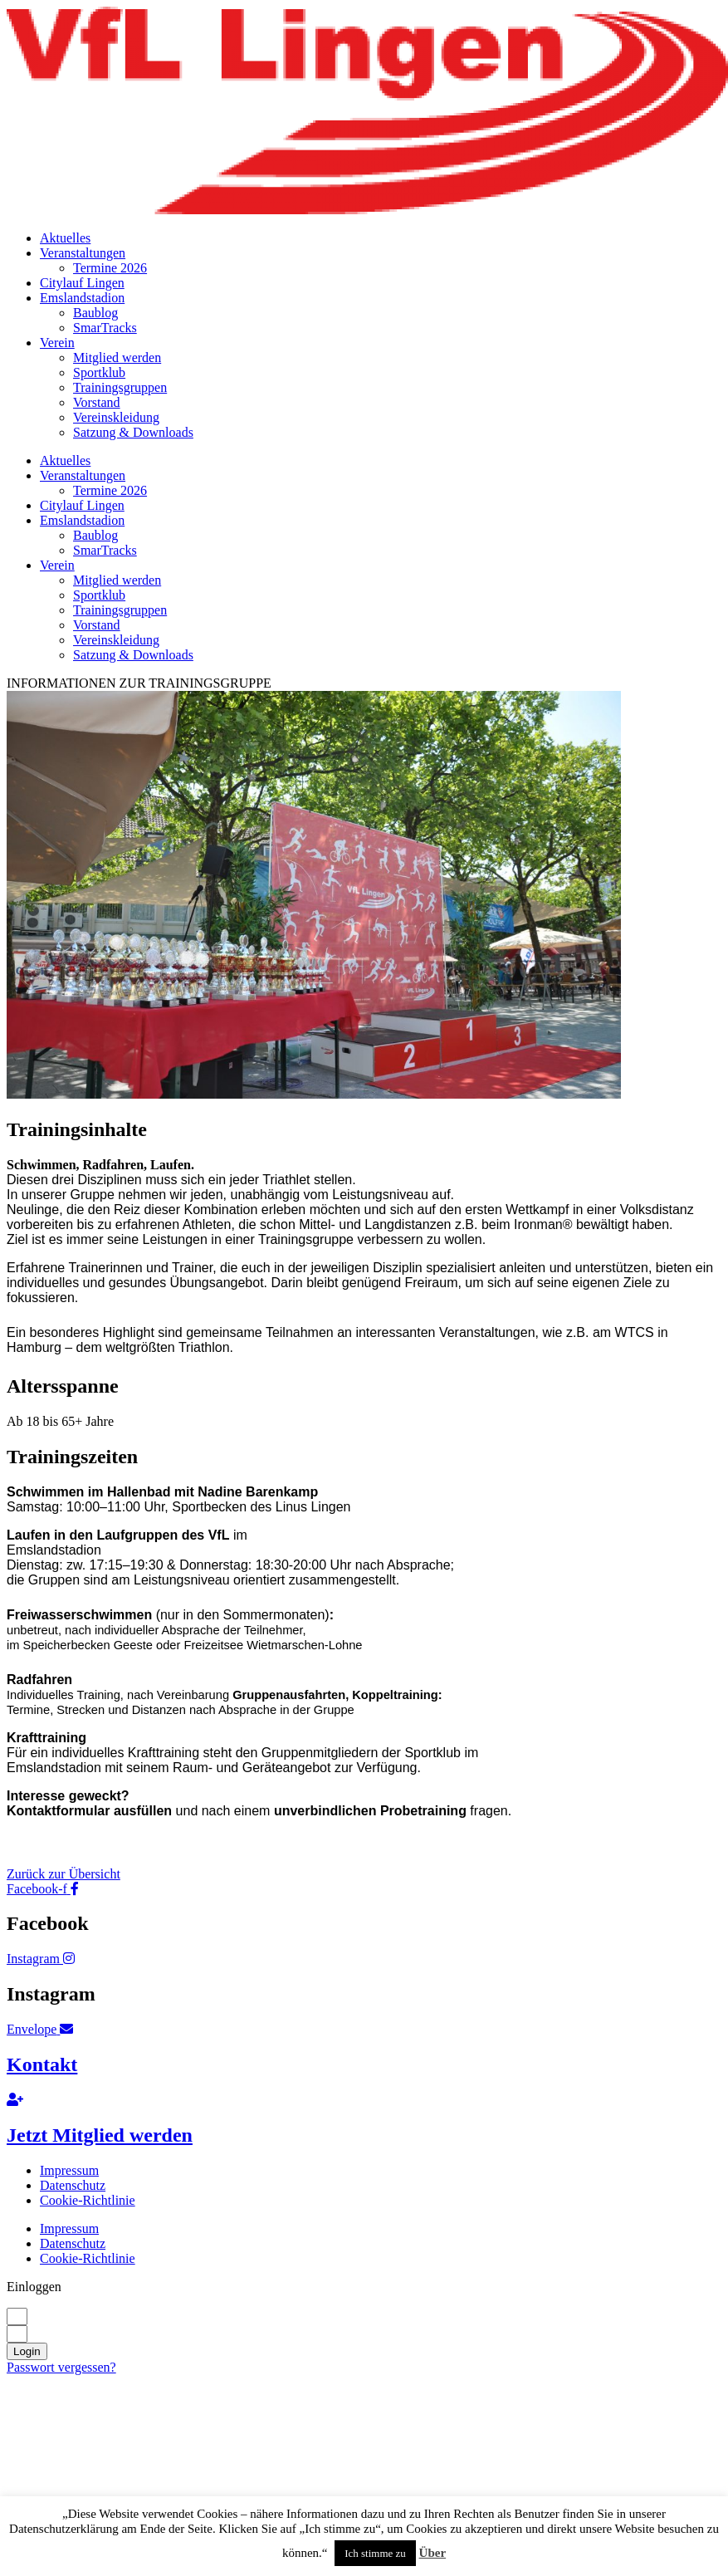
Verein (57, 342)
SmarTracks (105, 328)
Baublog (95, 313)
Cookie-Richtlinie (87, 2200)
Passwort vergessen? (61, 2367)
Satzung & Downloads (133, 432)
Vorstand (96, 402)
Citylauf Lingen (82, 283)
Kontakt (42, 2064)
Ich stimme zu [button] (375, 2553)
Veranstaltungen (82, 253)
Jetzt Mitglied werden (100, 2135)
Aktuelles (65, 238)
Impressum (69, 2170)
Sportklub (99, 372)
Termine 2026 (110, 268)
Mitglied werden (117, 357)
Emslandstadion (82, 298)
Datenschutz (72, 2185)
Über (433, 2552)
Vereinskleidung (116, 417)
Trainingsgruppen (120, 387)
